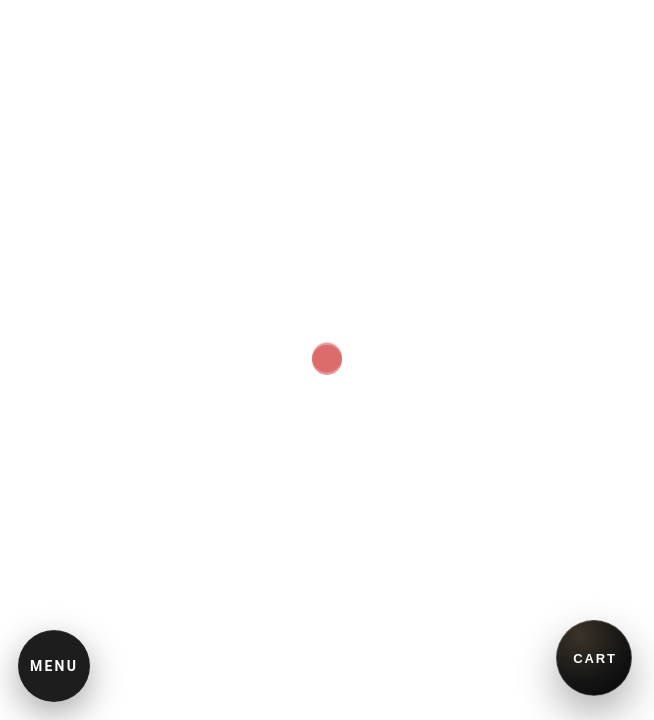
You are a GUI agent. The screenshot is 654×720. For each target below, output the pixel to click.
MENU (54, 666)
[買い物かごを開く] (594, 658)
